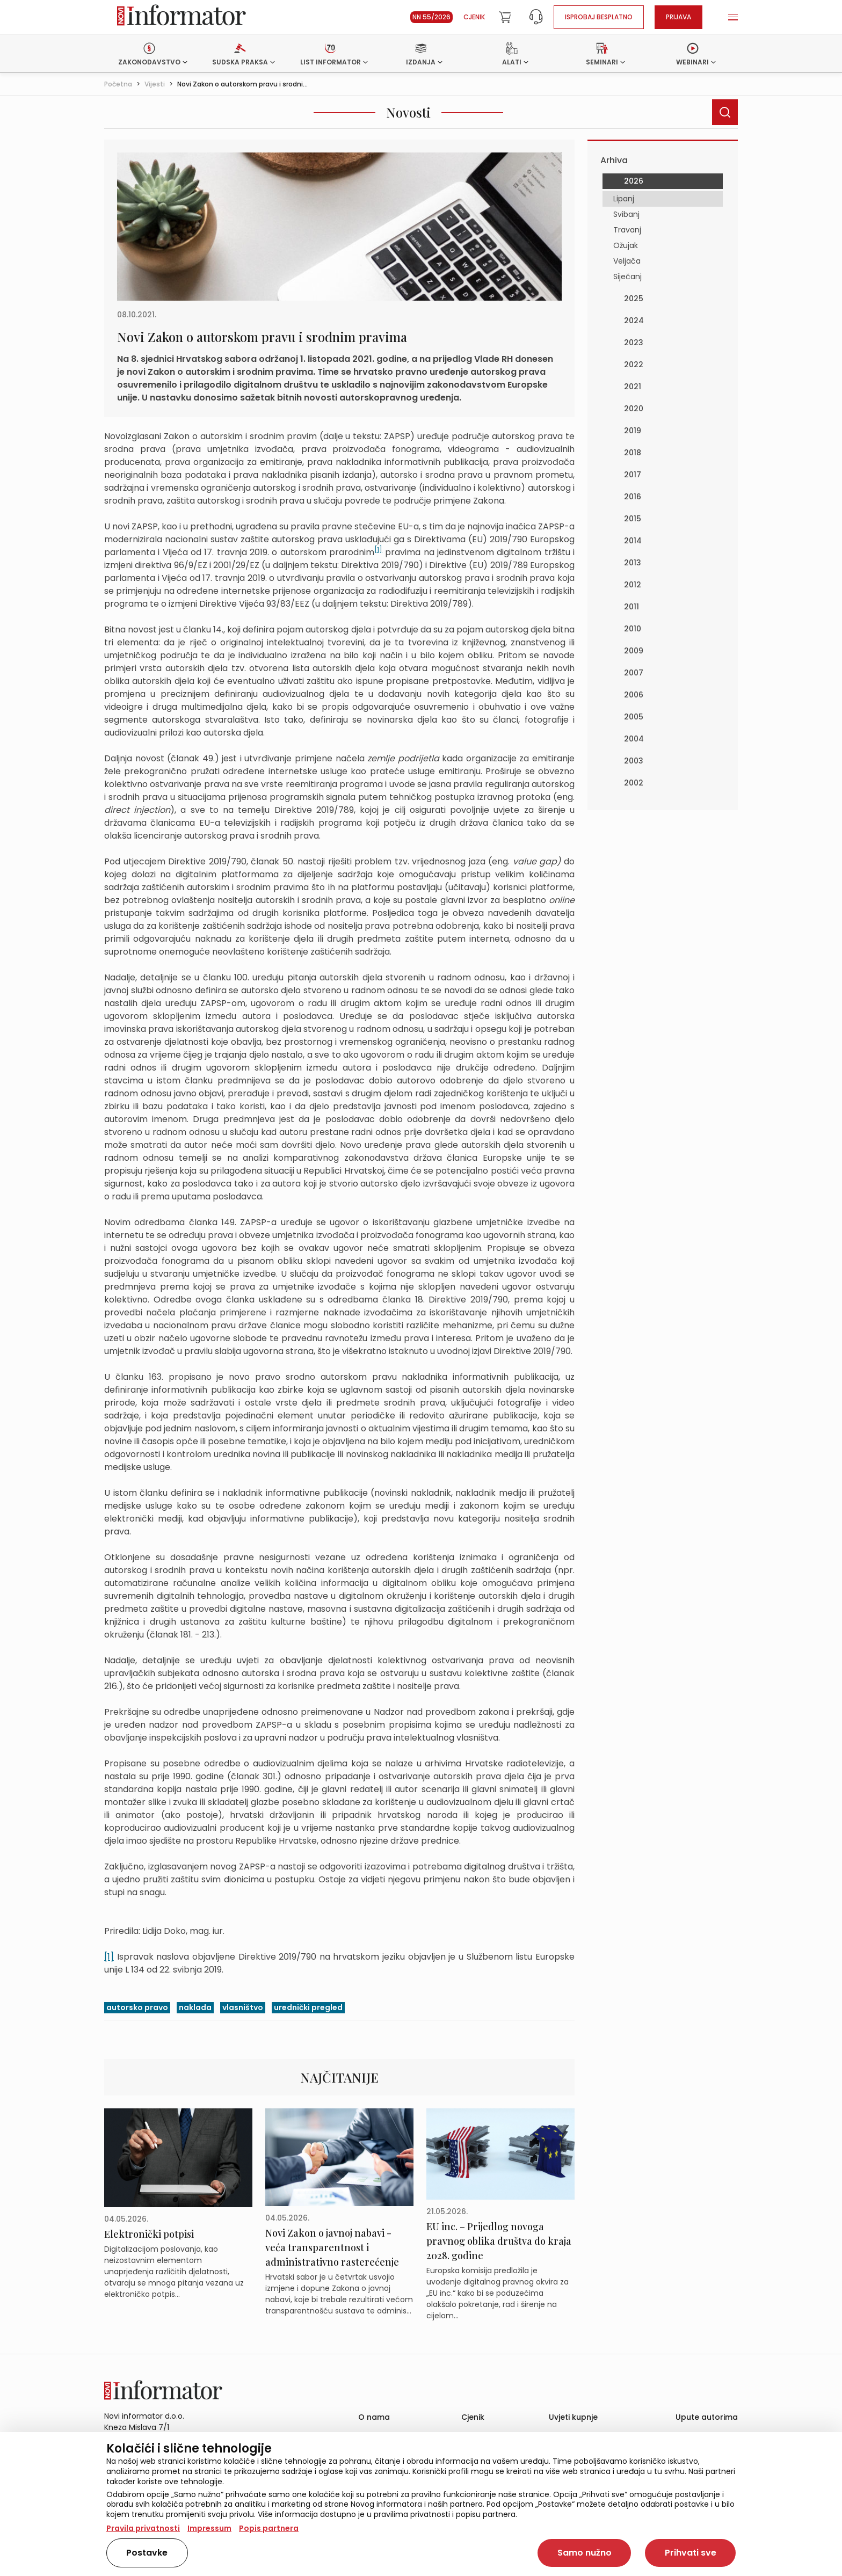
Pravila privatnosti (143, 2528)
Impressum (209, 2528)
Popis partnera (269, 2528)
